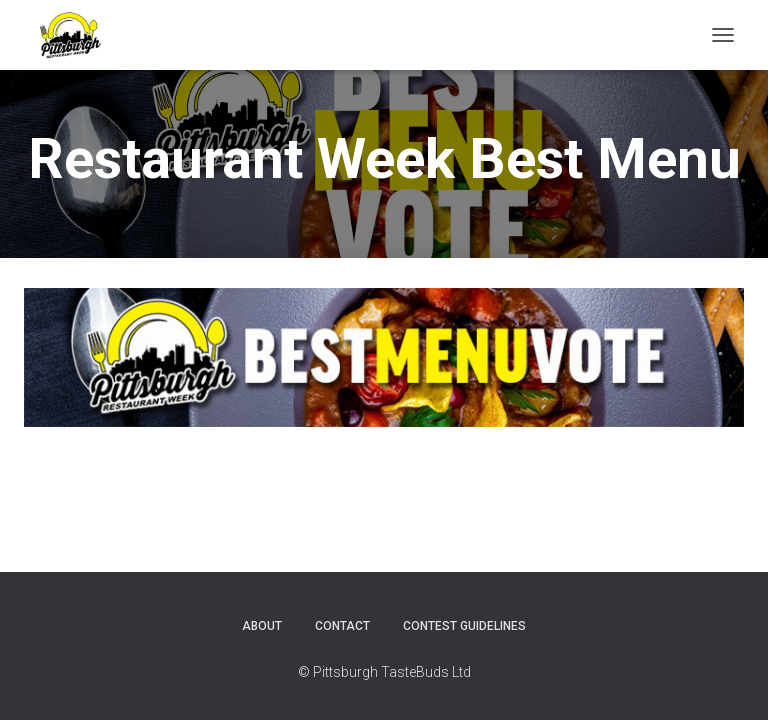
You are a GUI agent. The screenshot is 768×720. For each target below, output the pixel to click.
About (262, 626)
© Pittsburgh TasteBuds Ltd (384, 672)
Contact (342, 626)
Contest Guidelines (464, 626)
